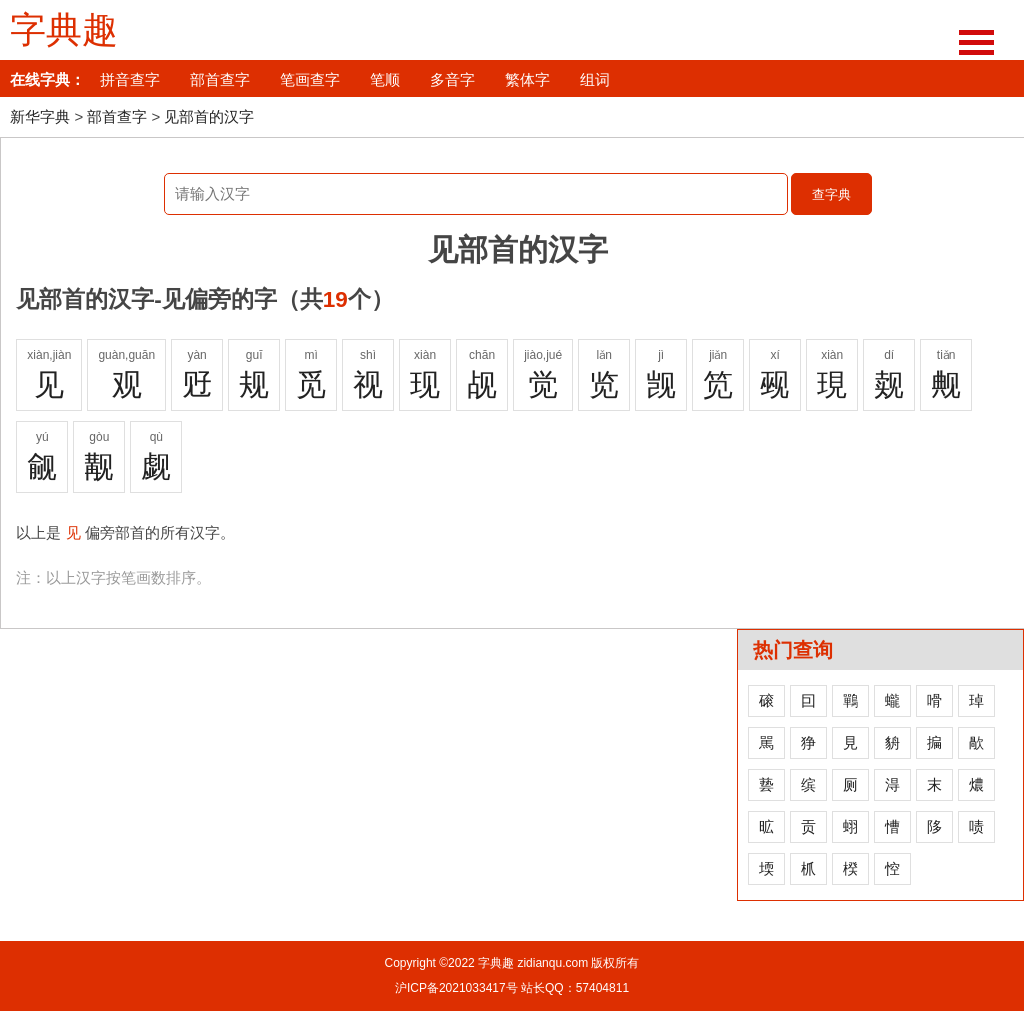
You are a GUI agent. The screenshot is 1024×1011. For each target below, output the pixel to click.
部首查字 (220, 79)
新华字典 (40, 116)
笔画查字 (310, 79)
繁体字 (527, 79)
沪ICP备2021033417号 (456, 988)
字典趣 (64, 30)
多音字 (452, 79)
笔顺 (385, 79)
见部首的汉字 (209, 116)
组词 (595, 79)
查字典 (831, 194)
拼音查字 (130, 79)
